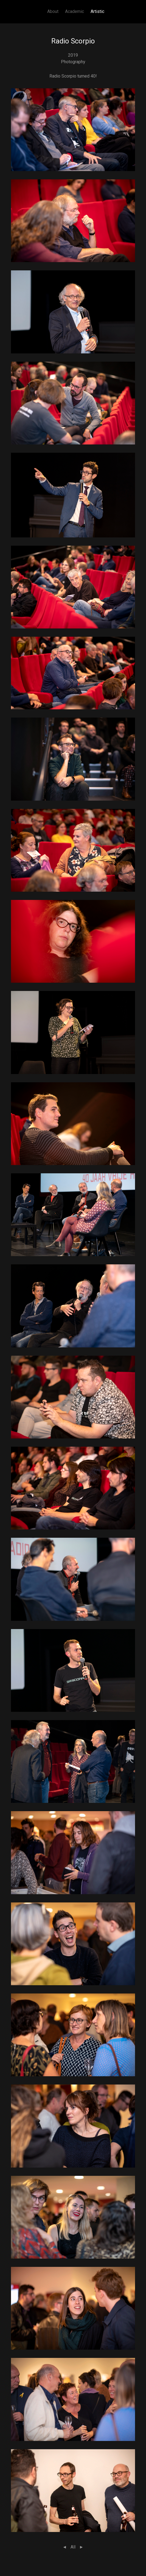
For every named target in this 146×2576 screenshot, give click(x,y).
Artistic (97, 11)
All (73, 2547)
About (52, 11)
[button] (73, 129)
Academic (74, 11)
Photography (73, 61)
